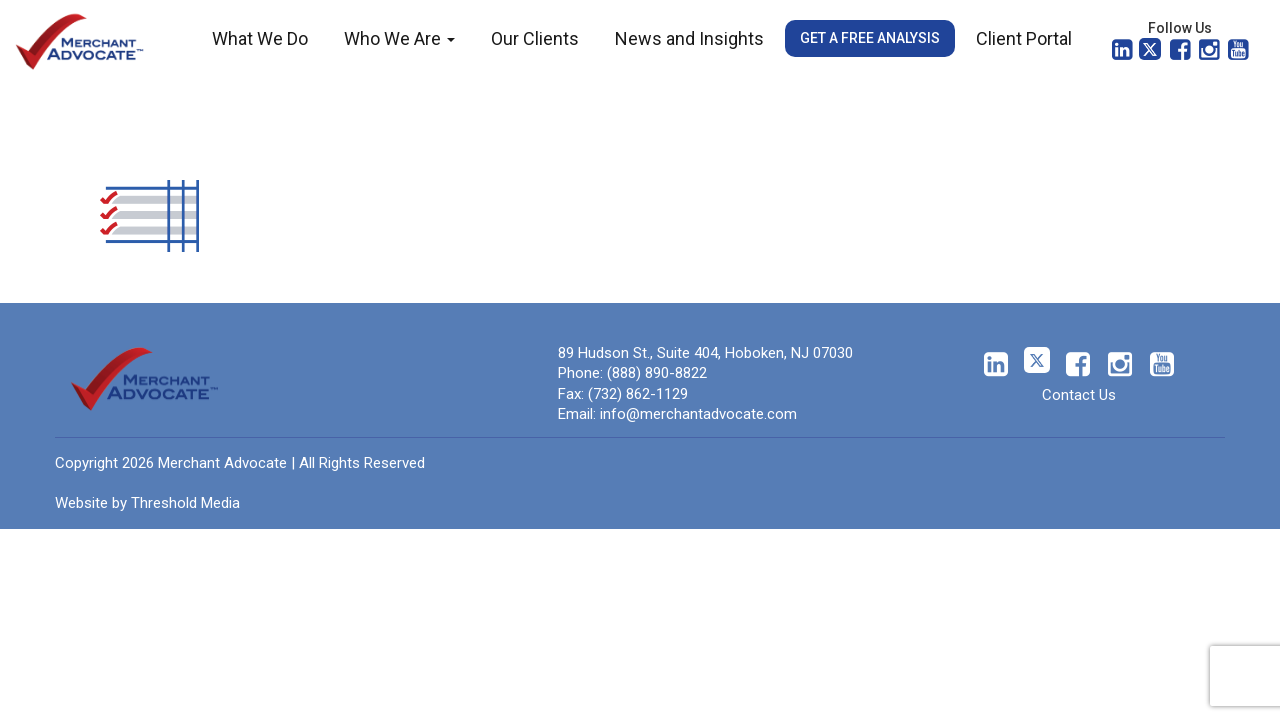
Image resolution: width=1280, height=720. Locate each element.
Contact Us (1079, 395)
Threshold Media (185, 503)
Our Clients (535, 38)
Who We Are (399, 38)
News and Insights (689, 38)
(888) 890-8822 (657, 373)
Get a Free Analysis (870, 38)
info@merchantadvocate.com (698, 414)
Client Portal (1024, 38)
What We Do (260, 38)
